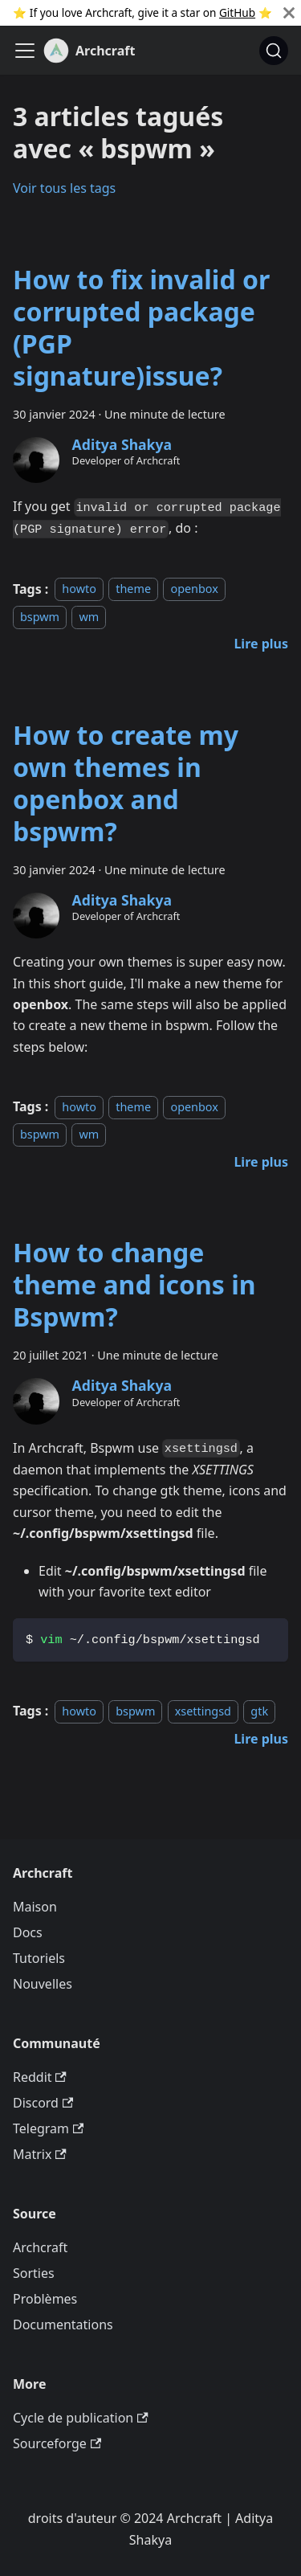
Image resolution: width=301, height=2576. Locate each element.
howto (79, 589)
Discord (43, 2103)
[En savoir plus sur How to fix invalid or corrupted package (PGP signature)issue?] (261, 643)
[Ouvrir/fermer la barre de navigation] (25, 51)
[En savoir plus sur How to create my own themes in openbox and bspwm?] (261, 1162)
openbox (194, 589)
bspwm (39, 616)
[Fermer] (289, 13)
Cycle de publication (80, 2418)
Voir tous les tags (64, 188)
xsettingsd (203, 1711)
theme (133, 589)
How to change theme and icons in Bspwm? (134, 1284)
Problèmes (45, 2299)
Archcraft (40, 2247)
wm (89, 616)
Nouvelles (42, 1984)
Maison (35, 1907)
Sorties (34, 2273)
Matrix (40, 2154)
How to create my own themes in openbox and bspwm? (125, 783)
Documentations (63, 2324)
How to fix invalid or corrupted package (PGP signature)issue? (141, 327)
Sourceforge (57, 2443)
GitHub (237, 12)
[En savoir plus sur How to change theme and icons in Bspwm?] (261, 1739)
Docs (28, 1932)
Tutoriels (39, 1958)
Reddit (40, 2077)
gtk (259, 1711)
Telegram (48, 2128)
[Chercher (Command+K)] (273, 50)
